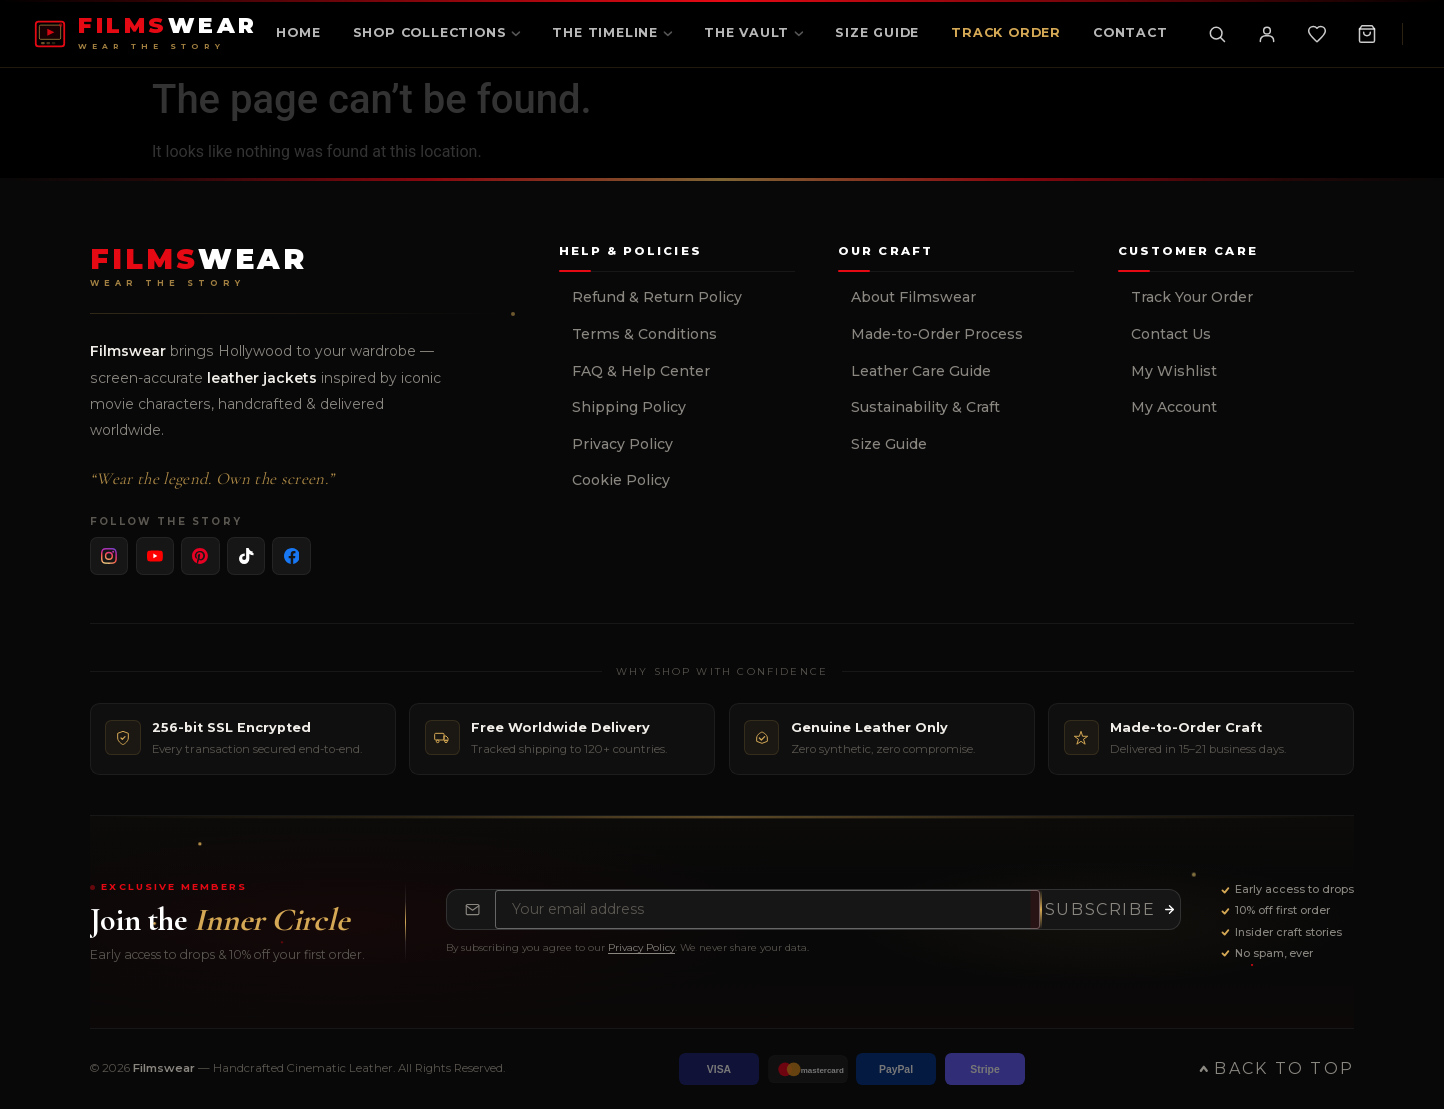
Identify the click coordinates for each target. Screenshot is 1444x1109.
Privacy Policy (622, 444)
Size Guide (889, 444)
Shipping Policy (629, 407)
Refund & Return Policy (657, 297)
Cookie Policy (621, 480)
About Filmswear (913, 297)
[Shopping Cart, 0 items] (1367, 34)
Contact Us (1171, 334)
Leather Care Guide (921, 371)
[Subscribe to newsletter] (1110, 909)
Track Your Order (1192, 297)
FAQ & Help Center (641, 371)
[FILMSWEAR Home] (146, 33)
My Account (1174, 407)
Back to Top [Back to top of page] (1276, 1068)
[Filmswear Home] (198, 267)
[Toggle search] (1217, 34)
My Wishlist (1174, 371)
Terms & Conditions (644, 334)
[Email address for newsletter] (767, 909)
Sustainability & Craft (925, 407)
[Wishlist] (1317, 34)
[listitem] (109, 556)
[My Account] (1267, 34)
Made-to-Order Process (937, 334)
